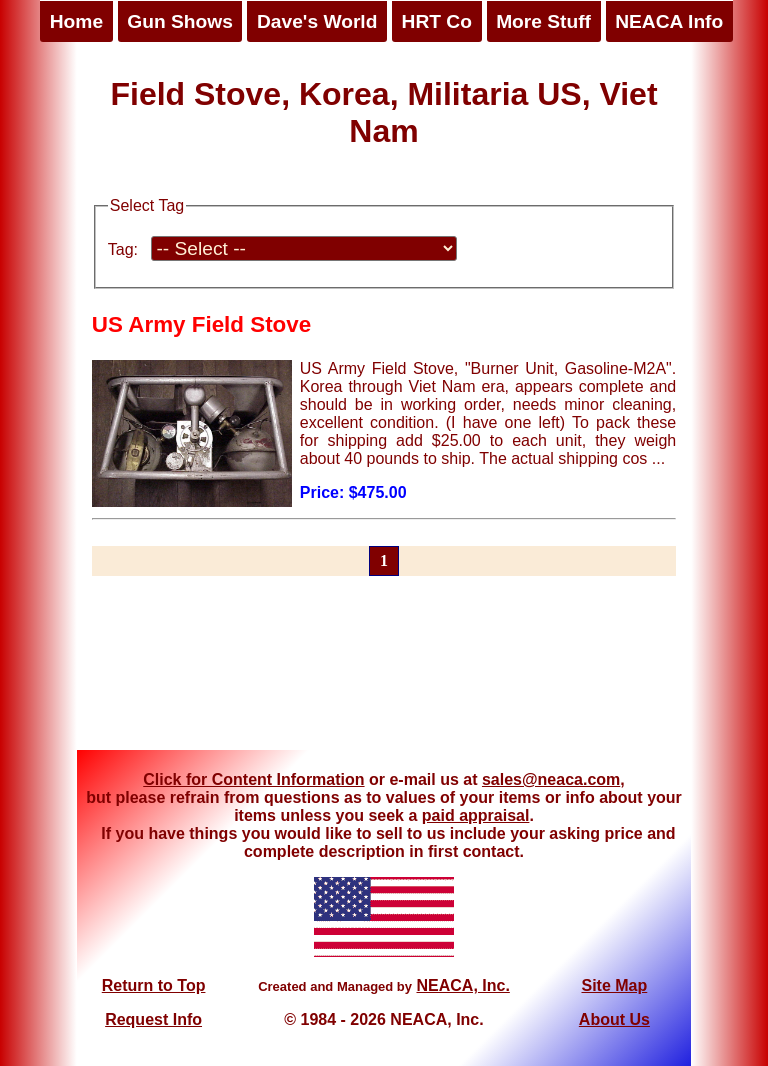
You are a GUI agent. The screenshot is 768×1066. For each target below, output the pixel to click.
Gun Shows (180, 21)
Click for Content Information (253, 779)
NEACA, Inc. (462, 985)
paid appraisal (476, 815)
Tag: (123, 249)
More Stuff (543, 21)
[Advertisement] (384, 675)
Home (76, 21)
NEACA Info (669, 21)
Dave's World (317, 21)
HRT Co (437, 21)
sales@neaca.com (551, 779)
